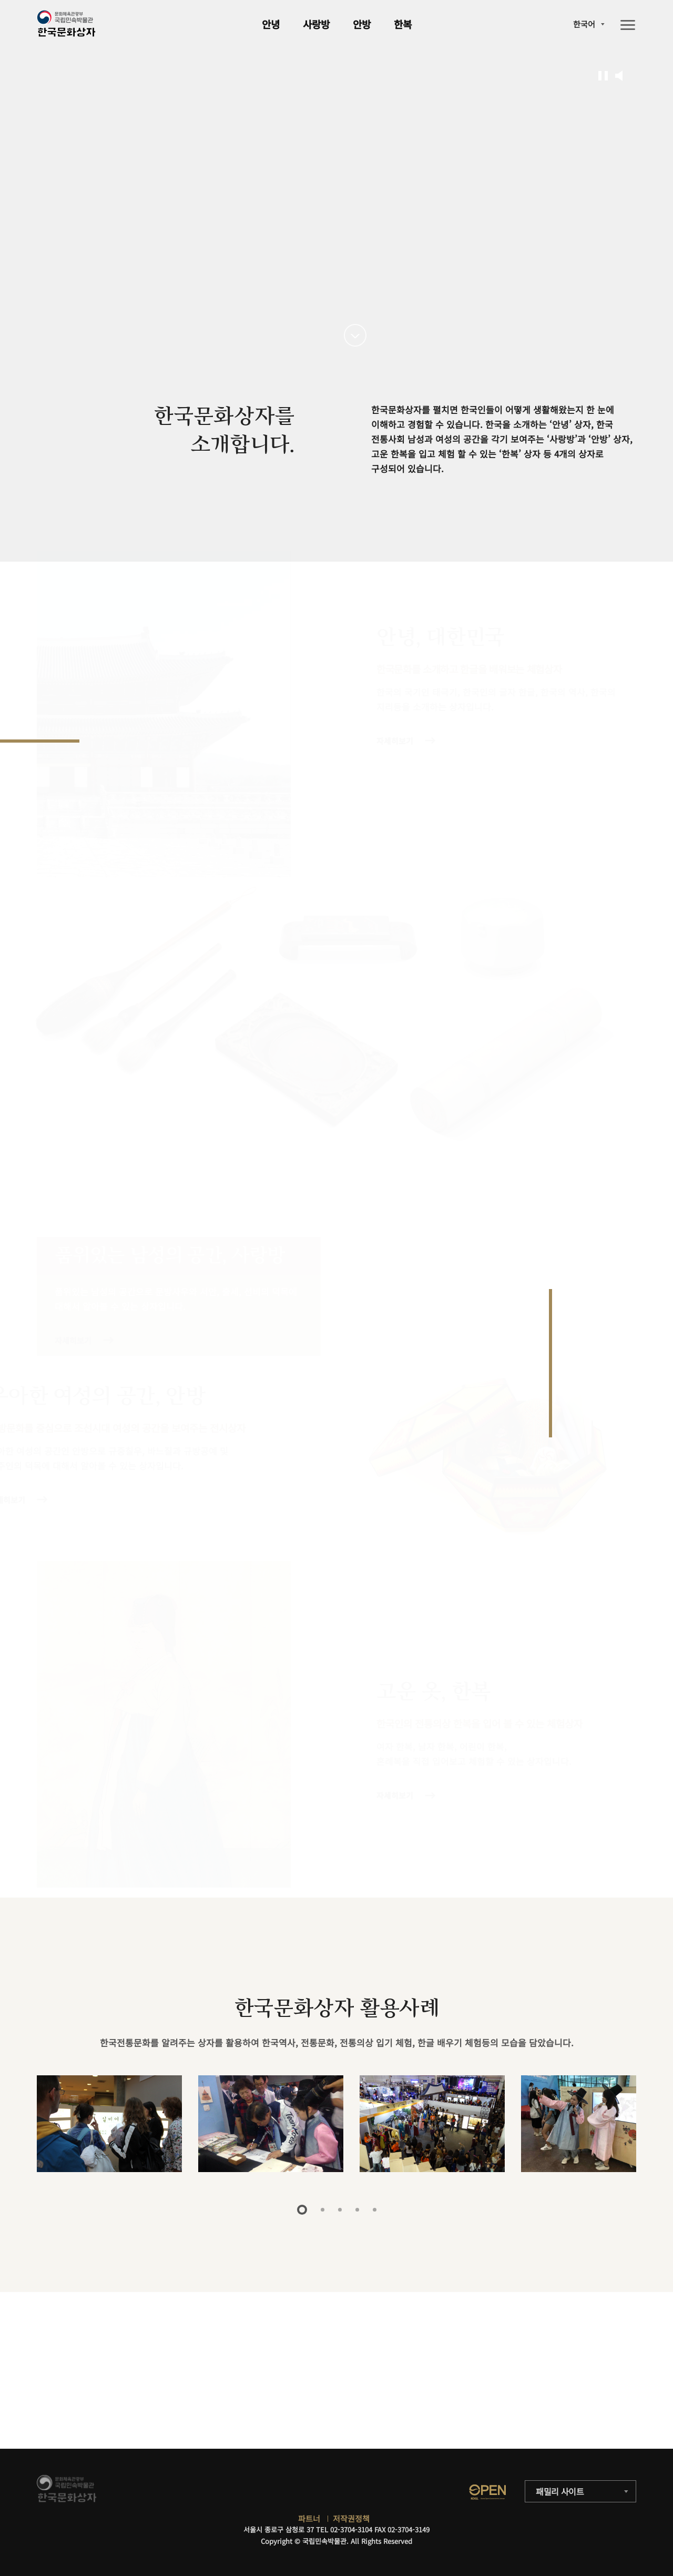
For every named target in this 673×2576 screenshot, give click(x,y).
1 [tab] (302, 2210)
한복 (403, 24)
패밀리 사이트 (560, 2491)
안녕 (271, 24)
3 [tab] (340, 2210)
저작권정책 (351, 2518)
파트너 (309, 2518)
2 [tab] (322, 2210)
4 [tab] (357, 2210)
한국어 (584, 23)
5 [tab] (374, 2210)
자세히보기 (394, 740)
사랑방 (316, 24)
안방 (362, 24)
